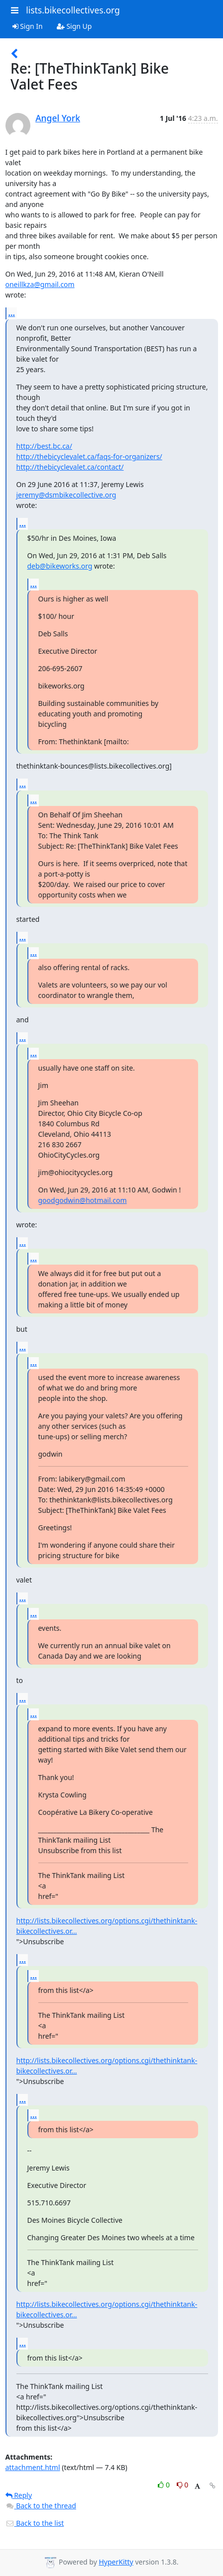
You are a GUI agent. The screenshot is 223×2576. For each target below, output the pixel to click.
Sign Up (74, 26)
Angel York (57, 118)
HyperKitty (116, 2562)
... (11, 312)
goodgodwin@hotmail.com (82, 1200)
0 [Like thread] (164, 2484)
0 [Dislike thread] (183, 2484)
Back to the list (34, 2523)
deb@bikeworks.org (60, 566)
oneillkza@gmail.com (40, 284)
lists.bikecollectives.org (73, 10)
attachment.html (32, 2467)
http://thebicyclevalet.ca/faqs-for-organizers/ (89, 456)
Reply (18, 2495)
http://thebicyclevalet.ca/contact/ (70, 467)
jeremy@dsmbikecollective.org (66, 494)
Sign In (27, 26)
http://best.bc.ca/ (44, 446)
